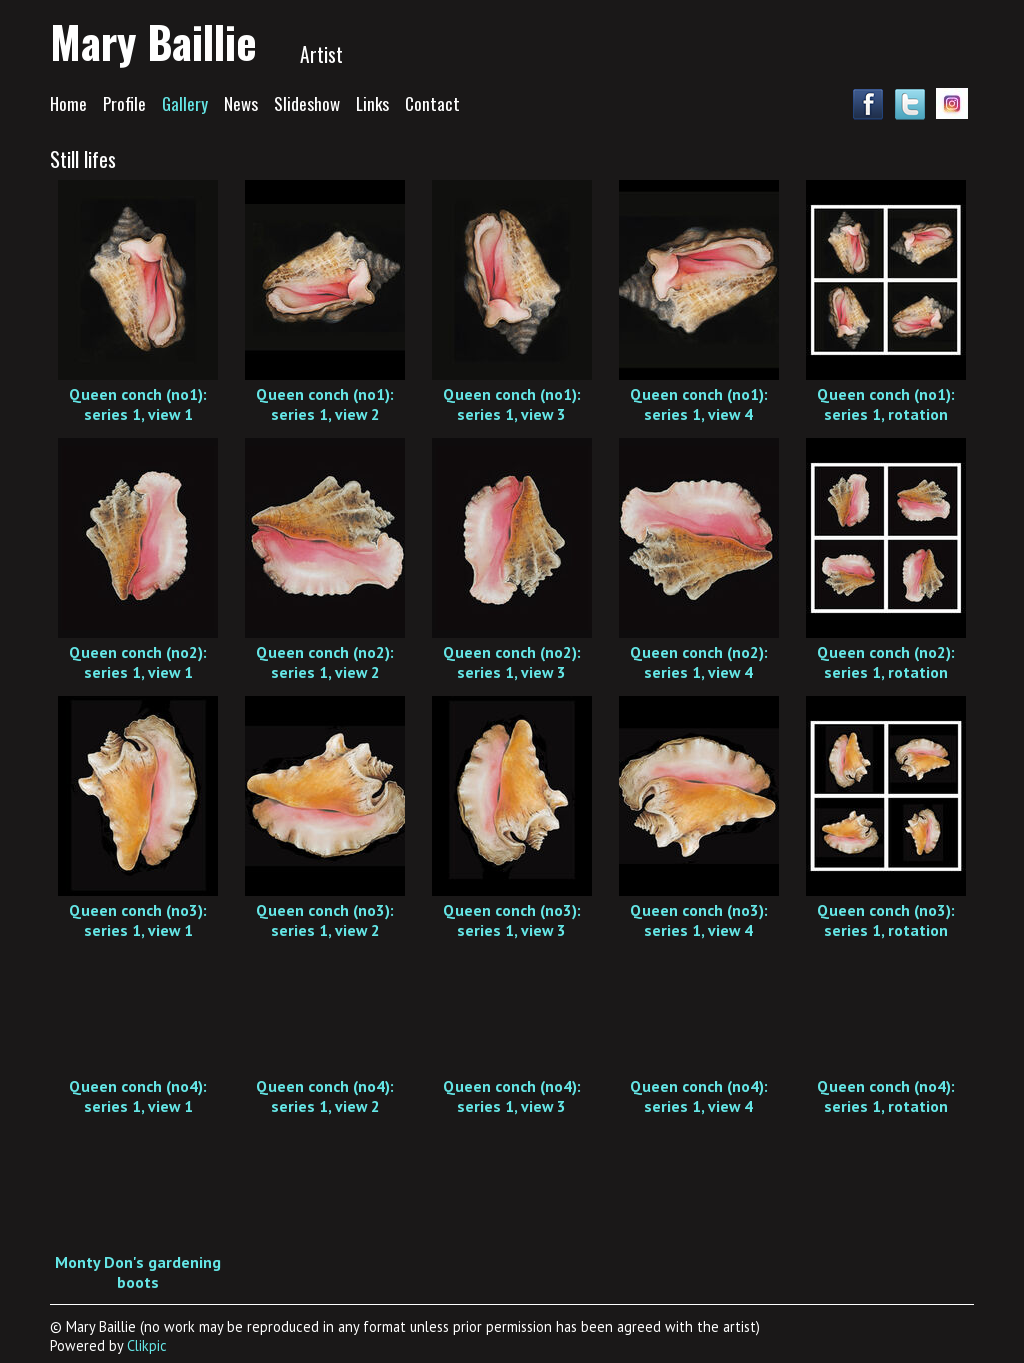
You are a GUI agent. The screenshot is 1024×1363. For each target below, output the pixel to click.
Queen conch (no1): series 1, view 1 (138, 404)
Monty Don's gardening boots (138, 1272)
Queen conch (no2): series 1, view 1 (138, 662)
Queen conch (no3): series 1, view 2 (325, 920)
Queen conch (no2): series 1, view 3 (512, 662)
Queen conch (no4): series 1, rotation (886, 1096)
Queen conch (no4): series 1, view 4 (699, 1096)
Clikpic (147, 1345)
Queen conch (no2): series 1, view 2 (325, 662)
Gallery (185, 103)
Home (68, 103)
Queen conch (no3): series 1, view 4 (699, 920)
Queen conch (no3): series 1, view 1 (138, 920)
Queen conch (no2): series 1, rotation (886, 662)
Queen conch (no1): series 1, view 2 (325, 404)
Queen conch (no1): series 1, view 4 (699, 404)
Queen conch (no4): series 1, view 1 (138, 1096)
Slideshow (307, 103)
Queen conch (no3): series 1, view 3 (512, 920)
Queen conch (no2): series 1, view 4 (699, 662)
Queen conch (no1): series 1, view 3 (512, 404)
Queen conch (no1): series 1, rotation (886, 404)
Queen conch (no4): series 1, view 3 (512, 1096)
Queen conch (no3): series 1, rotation (886, 920)
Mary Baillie (153, 41)
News (241, 103)
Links (372, 103)
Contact (432, 103)
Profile (124, 103)
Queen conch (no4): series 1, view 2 (325, 1096)
